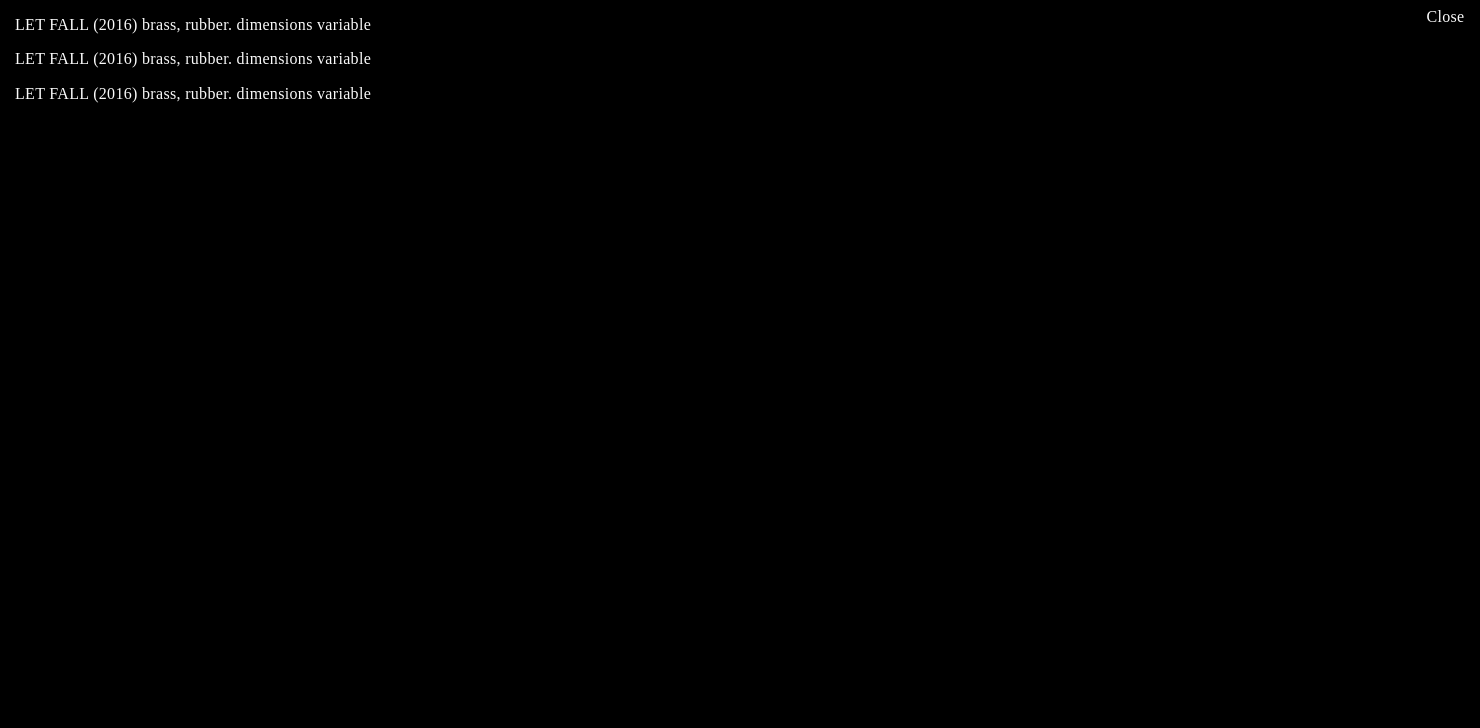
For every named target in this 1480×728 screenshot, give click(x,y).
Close (1445, 16)
